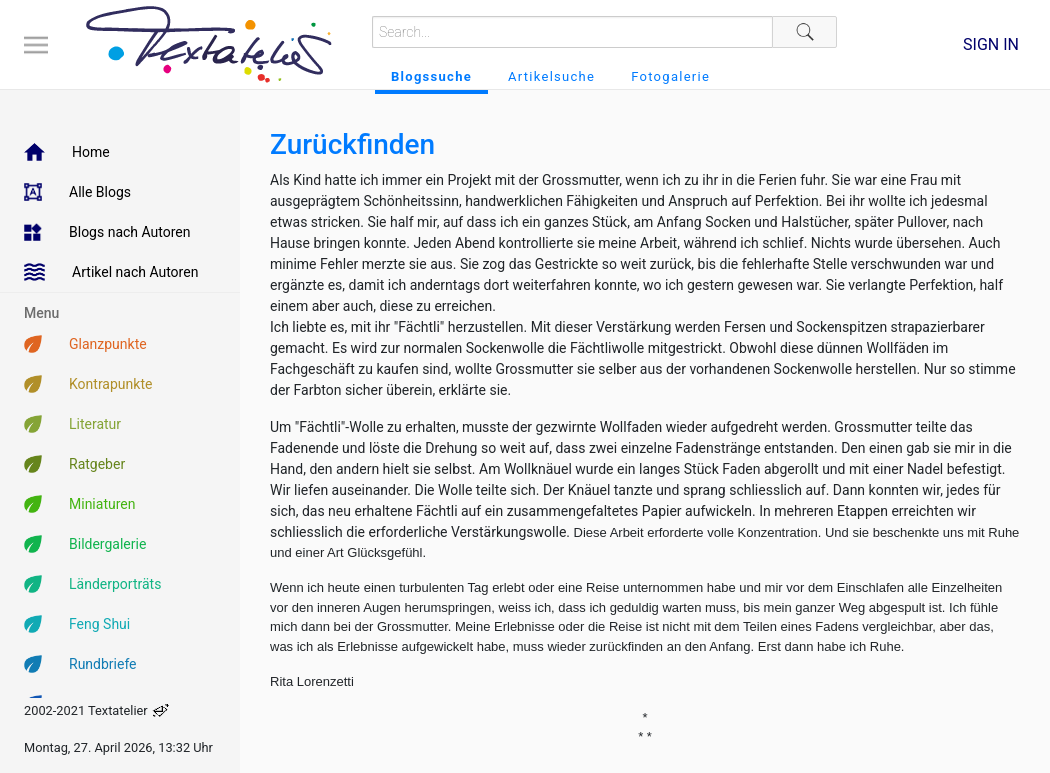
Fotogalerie (670, 76)
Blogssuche (431, 76)
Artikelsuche (551, 76)
